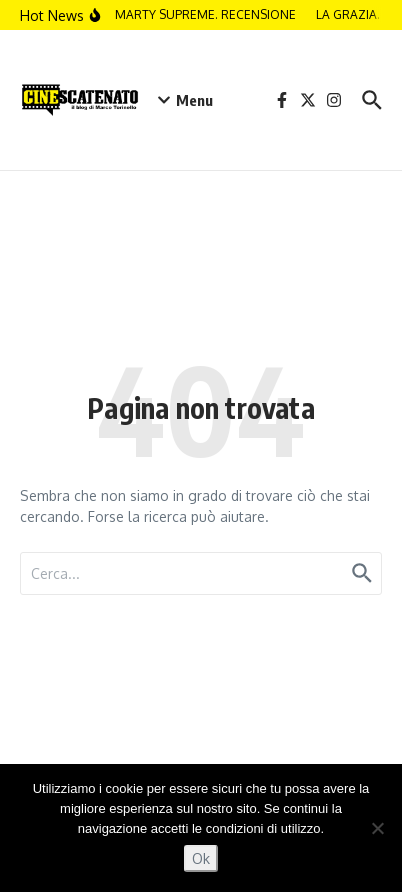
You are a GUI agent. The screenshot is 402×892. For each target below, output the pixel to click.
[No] (377, 828)
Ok (201, 858)
